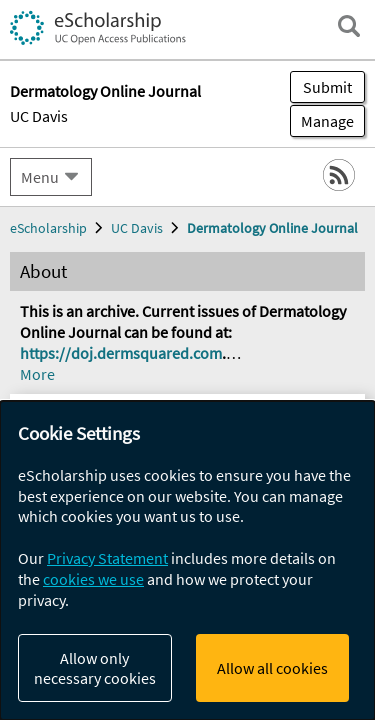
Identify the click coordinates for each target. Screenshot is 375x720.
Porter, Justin (87, 675)
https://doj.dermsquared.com (121, 353)
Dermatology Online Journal (272, 228)
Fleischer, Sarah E (202, 675)
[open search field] (349, 26)
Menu (40, 177)
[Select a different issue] (284, 466)
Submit (327, 87)
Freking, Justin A (189, 655)
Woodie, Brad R (71, 655)
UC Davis (39, 116)
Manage (322, 121)
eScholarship (48, 228)
